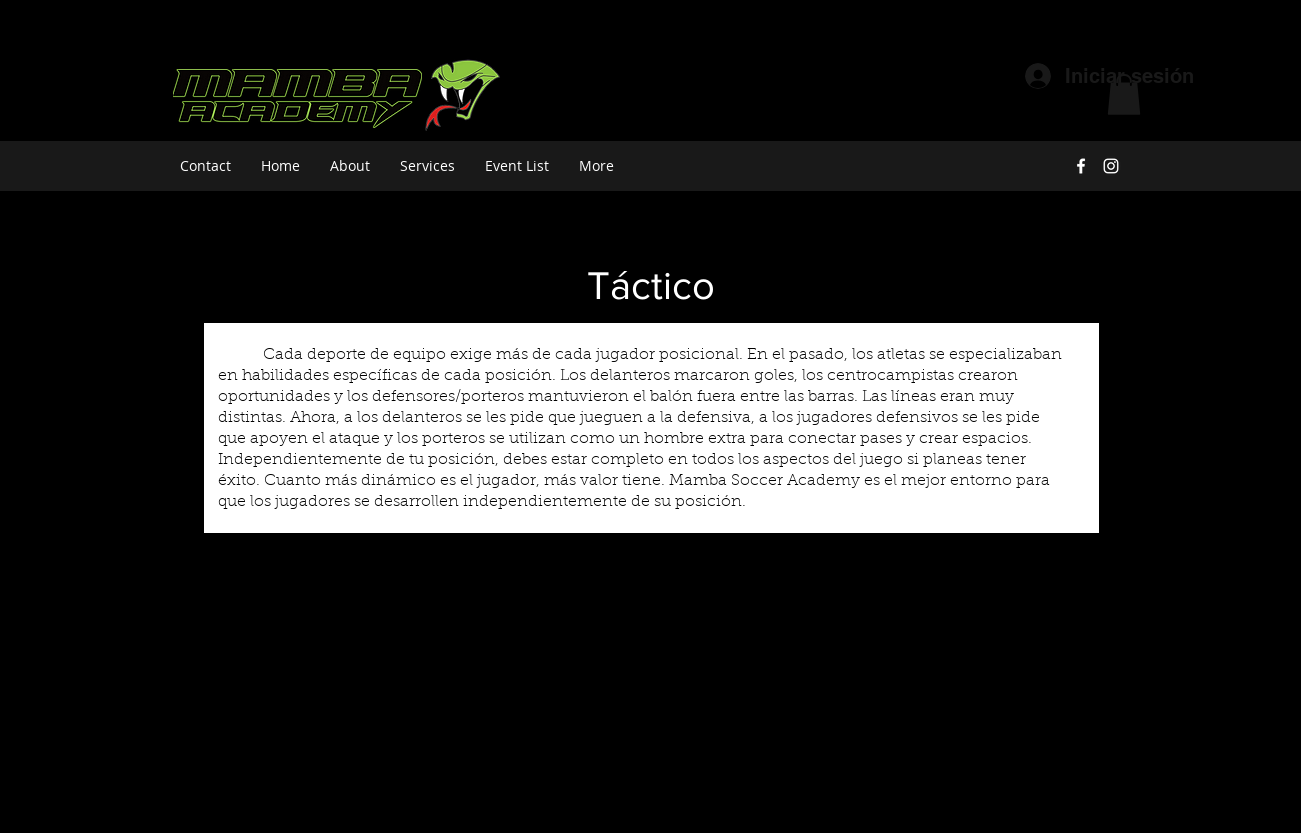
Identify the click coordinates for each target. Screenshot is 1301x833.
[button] (1124, 94)
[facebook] (1081, 166)
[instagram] (1111, 166)
